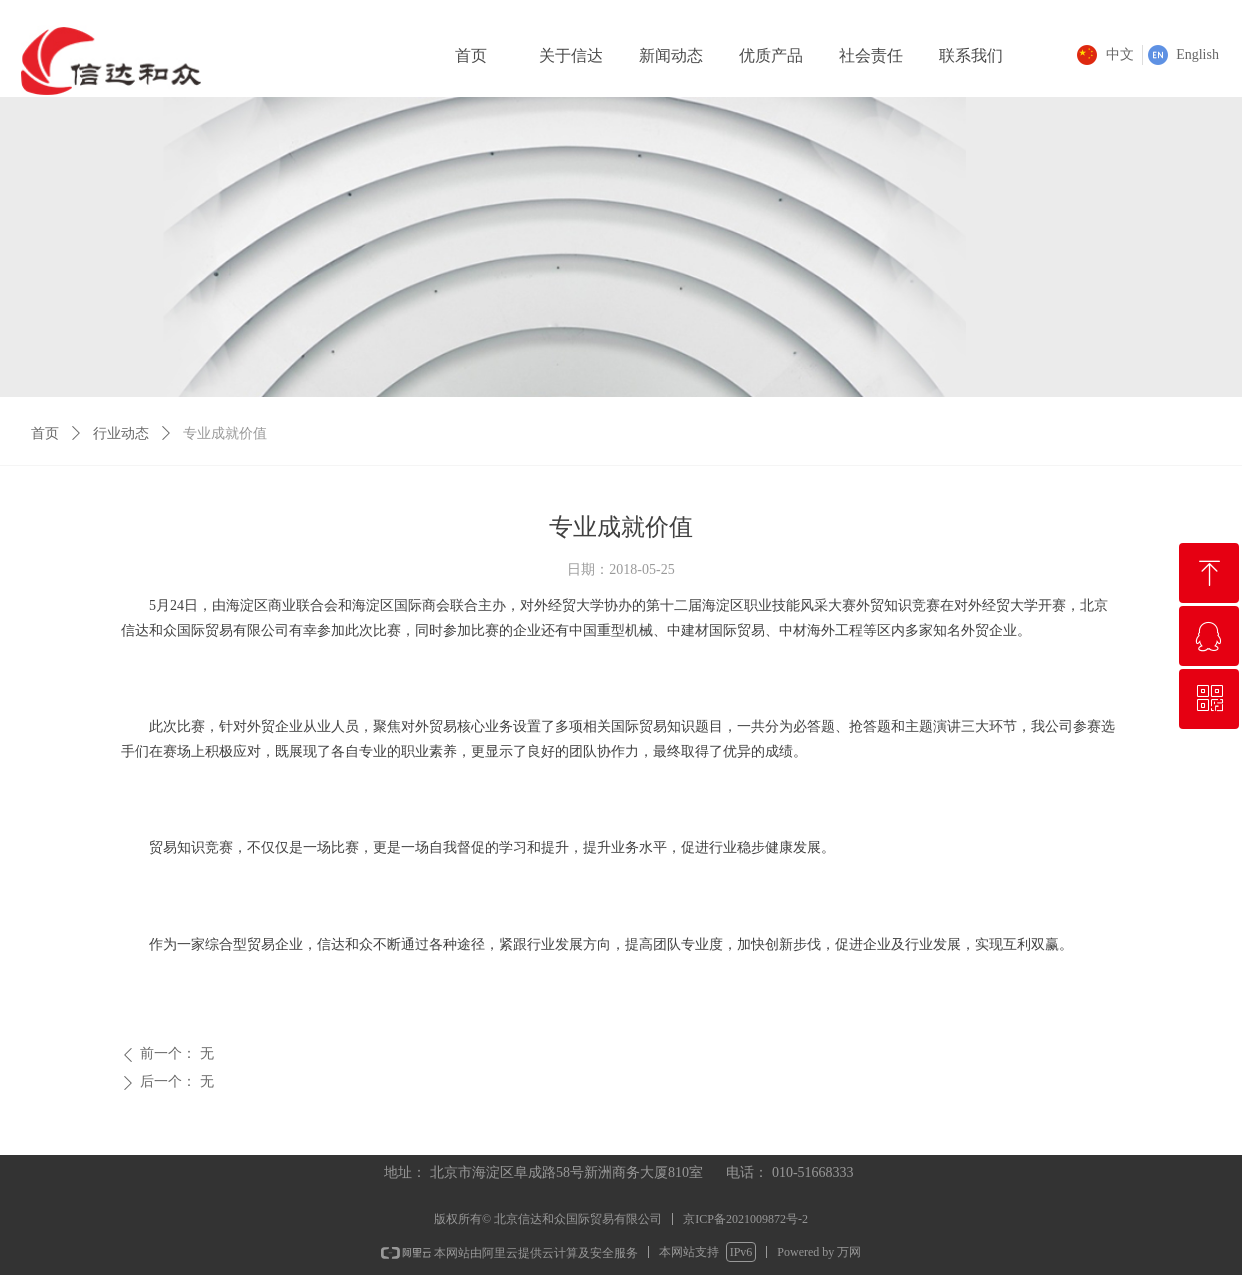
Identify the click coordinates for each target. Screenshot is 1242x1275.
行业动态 (121, 433)
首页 (45, 433)
